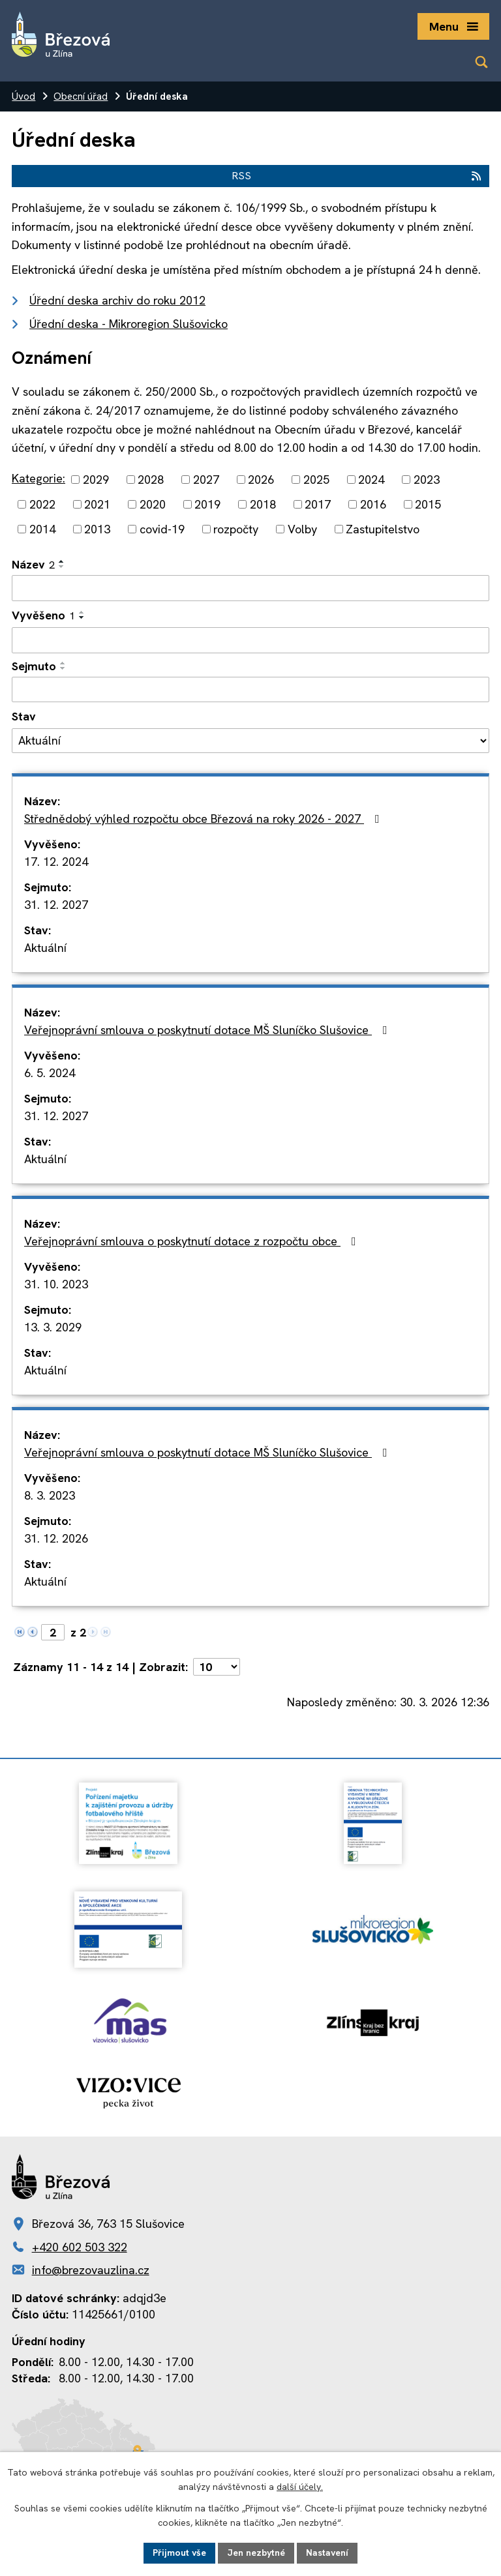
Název (33, 564)
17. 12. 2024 (56, 861)
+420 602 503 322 (79, 2247)
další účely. (300, 2487)
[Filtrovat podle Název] (250, 588)
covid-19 (162, 529)
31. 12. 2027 (56, 904)
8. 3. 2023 (49, 1495)
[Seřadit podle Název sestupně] (62, 566)
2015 (428, 504)
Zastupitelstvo (382, 529)
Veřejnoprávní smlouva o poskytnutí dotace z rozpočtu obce (192, 1241)
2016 (373, 504)
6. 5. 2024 (49, 1072)
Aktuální (45, 947)
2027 (206, 479)
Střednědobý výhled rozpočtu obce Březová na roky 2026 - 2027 (204, 818)
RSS (357, 176)
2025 (316, 479)
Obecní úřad (80, 96)
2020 (153, 504)
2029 (96, 479)
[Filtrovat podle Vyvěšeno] (250, 640)
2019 (207, 504)
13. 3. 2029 (53, 1327)
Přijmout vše (179, 2552)
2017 (318, 504)
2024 (371, 479)
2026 (261, 479)
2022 (42, 504)
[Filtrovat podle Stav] (250, 740)
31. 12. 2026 (56, 1538)
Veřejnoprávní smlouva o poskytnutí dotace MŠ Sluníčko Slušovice (208, 1029)
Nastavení (327, 2552)
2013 (97, 529)
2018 (263, 504)
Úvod (23, 96)
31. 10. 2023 (56, 1284)
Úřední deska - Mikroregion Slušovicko (128, 323)
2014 (42, 529)
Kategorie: (38, 478)
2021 (97, 504)
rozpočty (235, 529)
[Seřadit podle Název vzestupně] (62, 561)
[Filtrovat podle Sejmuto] (250, 690)
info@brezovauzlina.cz (90, 2269)
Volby (302, 529)
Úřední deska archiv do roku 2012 (117, 300)
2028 (151, 479)
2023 (427, 479)
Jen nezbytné (256, 2552)
